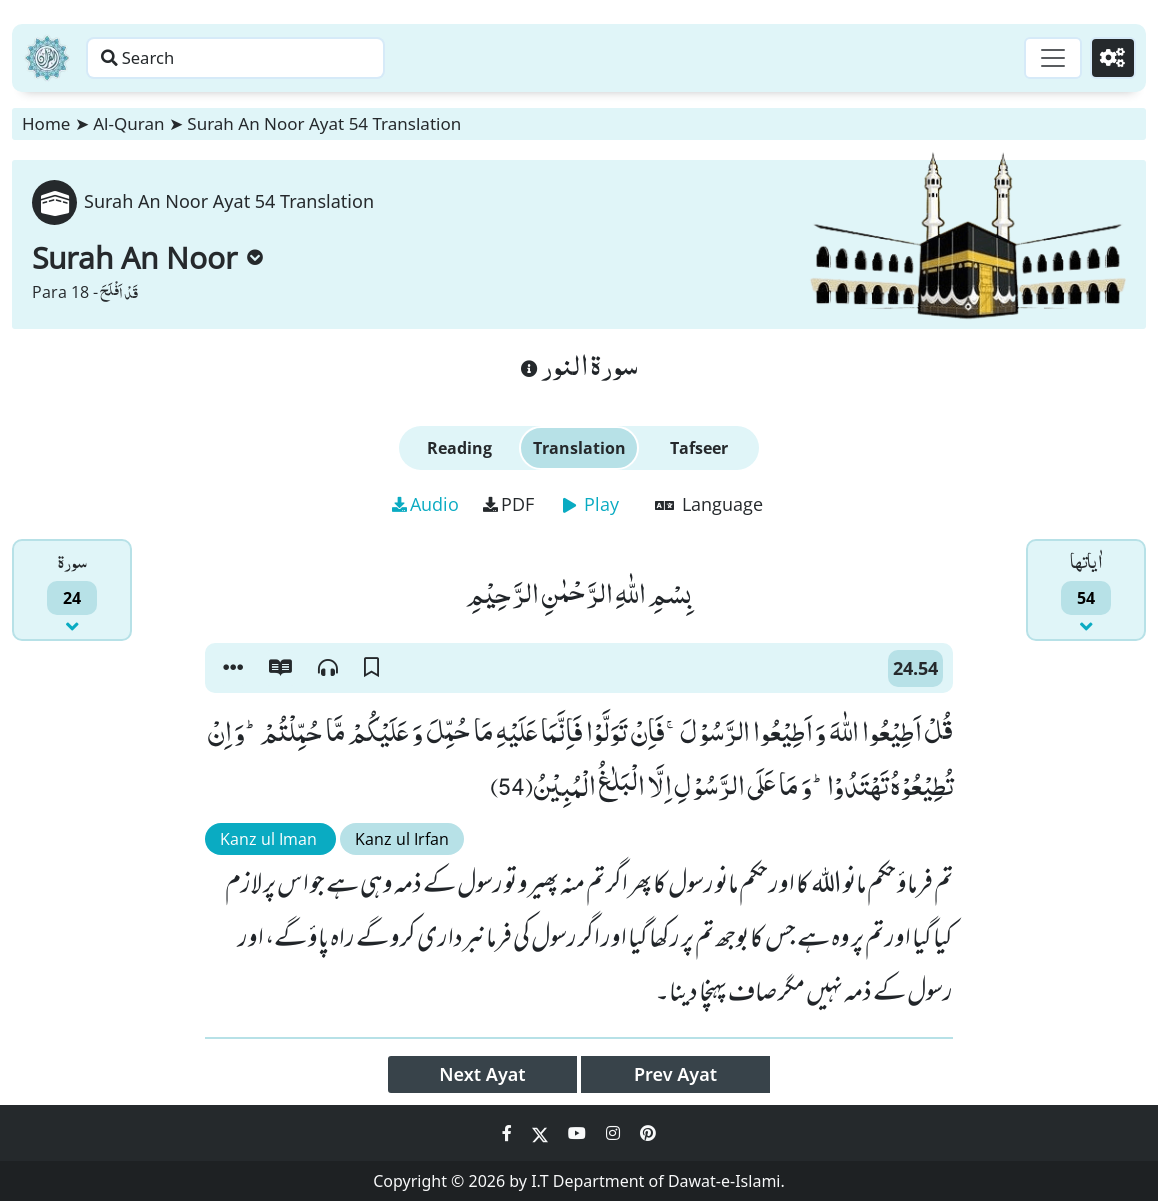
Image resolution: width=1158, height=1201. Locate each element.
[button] (233, 668)
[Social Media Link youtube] (579, 1133)
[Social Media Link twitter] (542, 1133)
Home (46, 123)
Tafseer (699, 448)
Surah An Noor (147, 257)
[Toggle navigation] (1044, 58)
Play (591, 504)
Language (709, 504)
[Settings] (1109, 58)
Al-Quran (128, 123)
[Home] (47, 58)
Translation (579, 448)
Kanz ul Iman (270, 839)
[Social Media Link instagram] (615, 1133)
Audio (425, 504)
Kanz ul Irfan (402, 839)
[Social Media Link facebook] (509, 1133)
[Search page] (313, 58)
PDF (508, 504)
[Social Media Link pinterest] (648, 1133)
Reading (459, 448)
